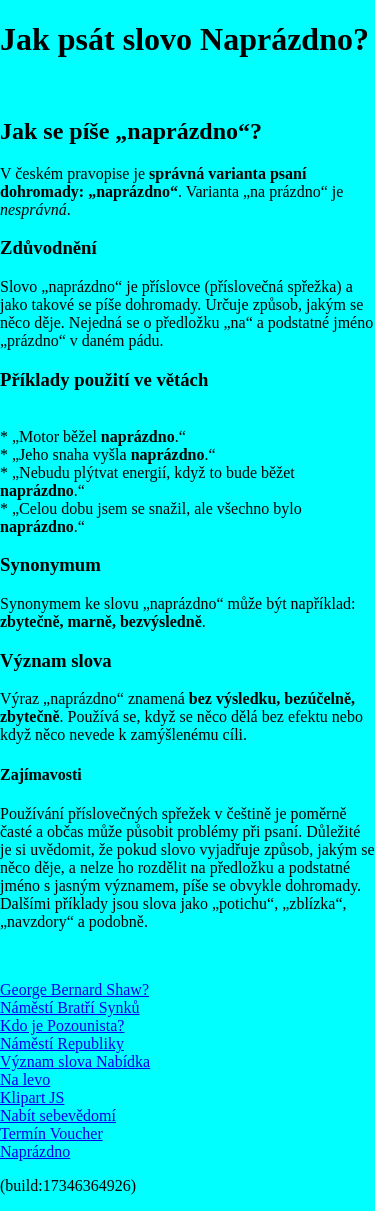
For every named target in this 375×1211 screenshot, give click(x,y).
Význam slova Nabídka (75, 1061)
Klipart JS (32, 1097)
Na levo (25, 1079)
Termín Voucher (51, 1133)
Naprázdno (35, 1151)
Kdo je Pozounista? (62, 1025)
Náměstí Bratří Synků (70, 1007)
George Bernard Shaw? (74, 989)
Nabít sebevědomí (58, 1115)
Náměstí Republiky (62, 1043)
